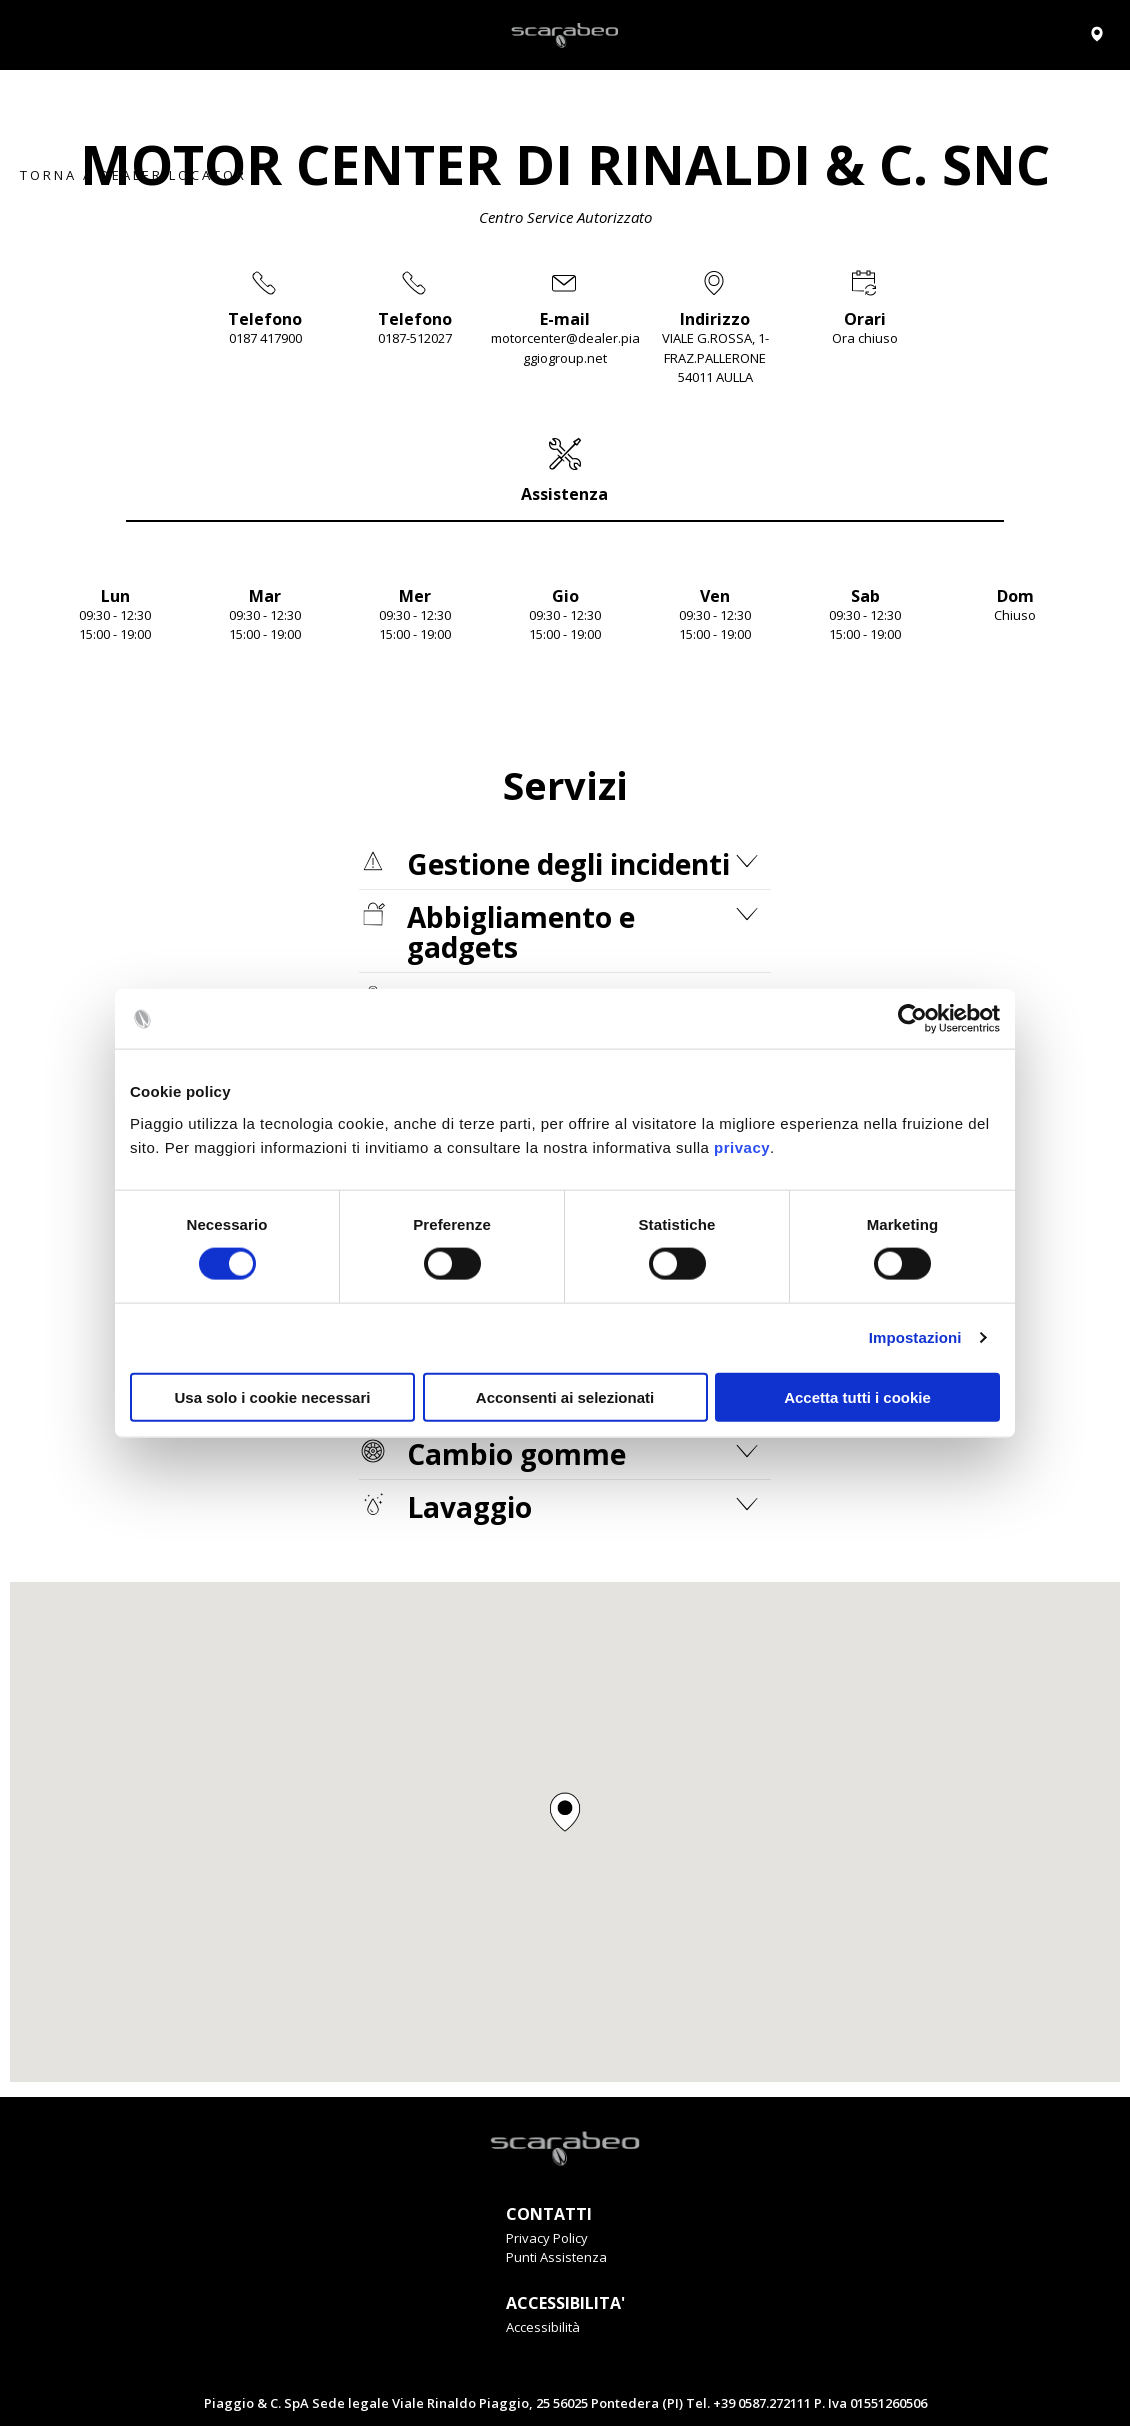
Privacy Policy (547, 2238)
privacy (742, 1146)
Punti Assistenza (556, 2257)
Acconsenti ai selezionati (565, 1396)
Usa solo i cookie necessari (273, 1396)
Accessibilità (543, 2327)
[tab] (565, 470)
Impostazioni (915, 1337)
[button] (565, 1812)
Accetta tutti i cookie (857, 1396)
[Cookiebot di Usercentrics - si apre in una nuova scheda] (912, 1019)
